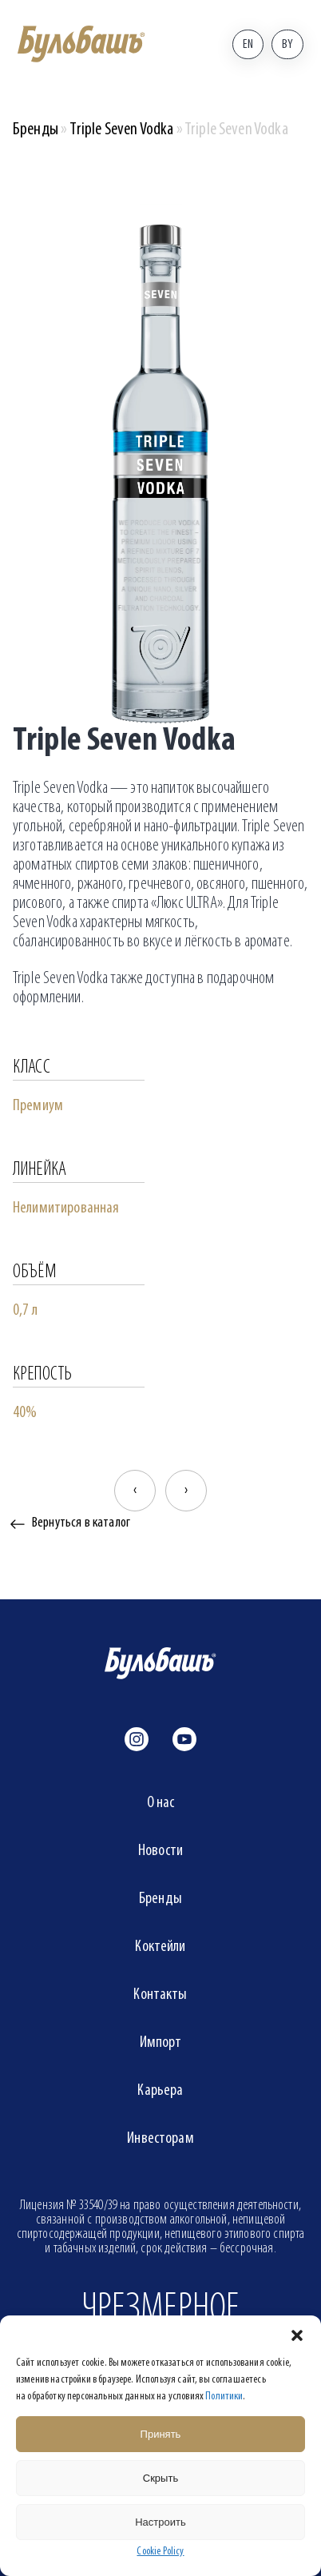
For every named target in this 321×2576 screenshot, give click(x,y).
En (248, 44)
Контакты (160, 1995)
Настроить (160, 2522)
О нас (161, 1803)
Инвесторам (160, 2139)
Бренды (35, 130)
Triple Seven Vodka (121, 130)
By (287, 44)
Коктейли (160, 1947)
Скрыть (160, 2478)
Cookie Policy (160, 2552)
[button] (297, 2335)
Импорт (161, 2043)
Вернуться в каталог (81, 1523)
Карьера (160, 2091)
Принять (161, 2434)
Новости (160, 1851)
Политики (224, 2397)
